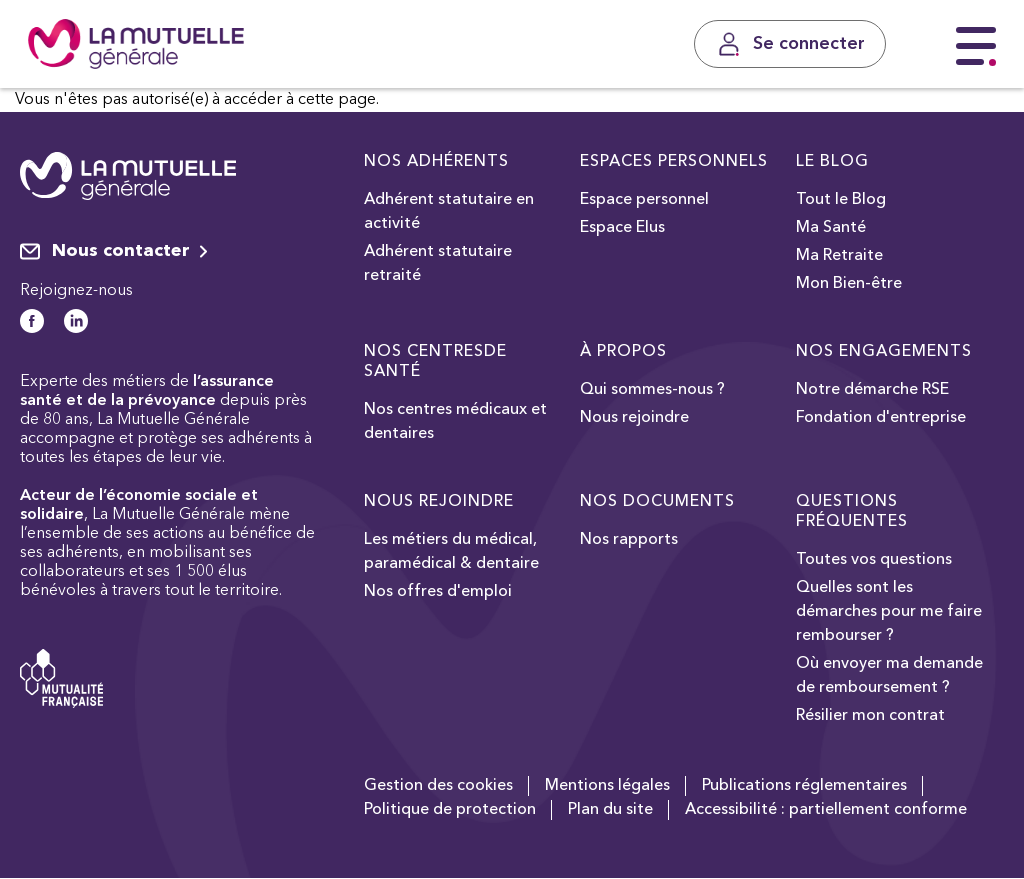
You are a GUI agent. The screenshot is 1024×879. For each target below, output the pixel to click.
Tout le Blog (841, 200)
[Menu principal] (976, 47)
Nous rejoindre (634, 418)
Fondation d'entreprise (881, 418)
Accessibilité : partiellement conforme (826, 810)
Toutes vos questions (874, 560)
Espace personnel (644, 200)
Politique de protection (450, 810)
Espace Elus (622, 228)
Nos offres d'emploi (438, 592)
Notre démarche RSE (872, 390)
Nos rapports (629, 540)
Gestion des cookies (438, 786)
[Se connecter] (790, 44)
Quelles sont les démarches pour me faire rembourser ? (889, 612)
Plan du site (610, 810)
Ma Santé (831, 228)
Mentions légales (607, 786)
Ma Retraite (839, 256)
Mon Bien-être (849, 284)
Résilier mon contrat (870, 716)
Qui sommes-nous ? (652, 390)
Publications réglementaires (804, 786)
